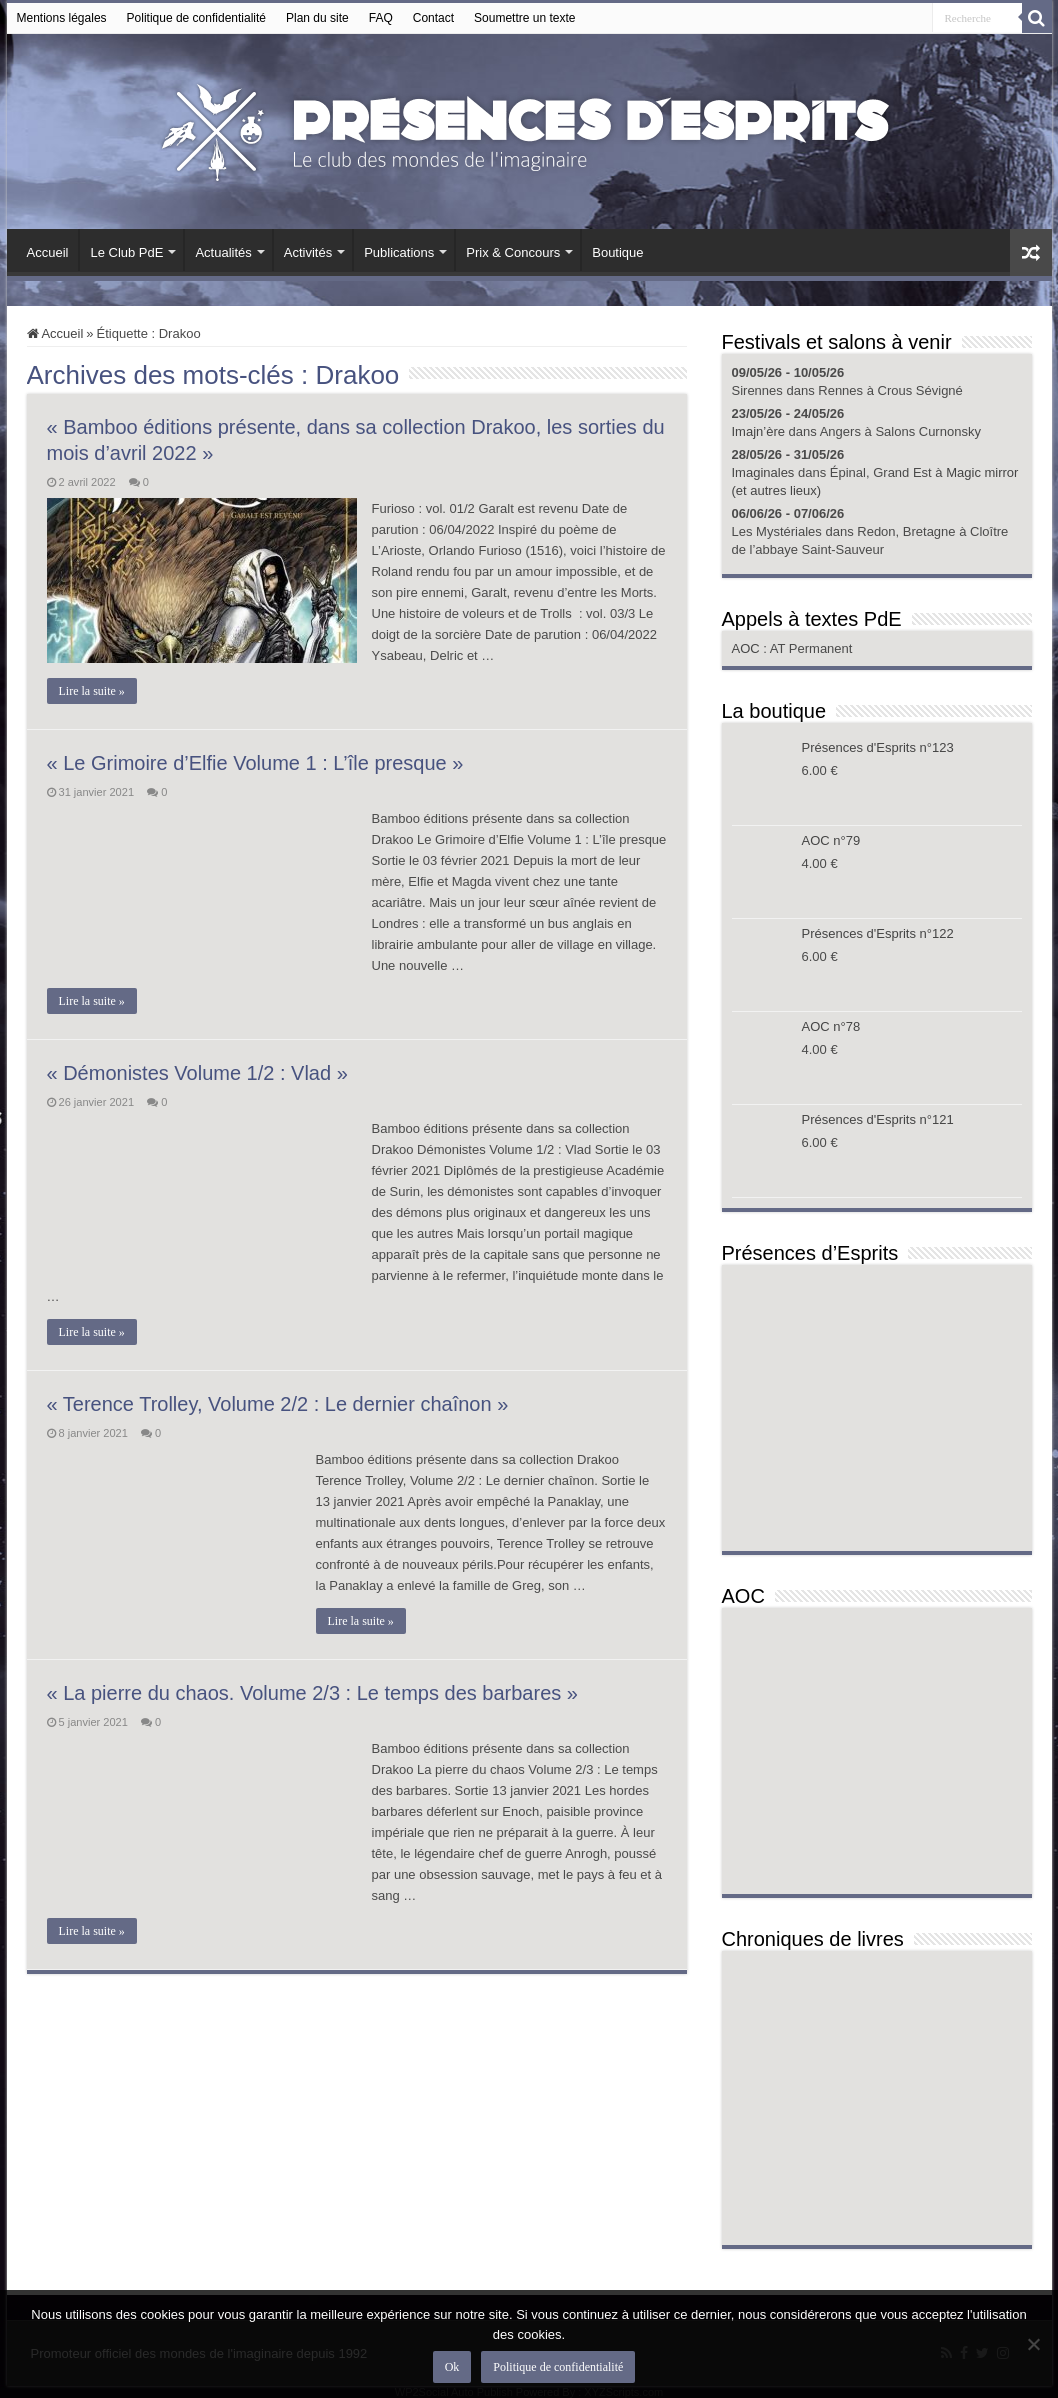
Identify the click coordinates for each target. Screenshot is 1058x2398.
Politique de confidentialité (196, 18)
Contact (433, 18)
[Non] (1033, 2344)
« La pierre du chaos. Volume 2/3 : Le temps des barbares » (312, 1693)
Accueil (48, 252)
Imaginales (763, 472)
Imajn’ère (758, 431)
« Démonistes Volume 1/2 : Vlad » (197, 1073)
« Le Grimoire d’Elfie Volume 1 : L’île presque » (255, 763)
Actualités (223, 252)
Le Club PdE (126, 252)
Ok (452, 2367)
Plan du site (317, 18)
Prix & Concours (513, 252)
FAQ (381, 18)
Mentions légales (62, 18)
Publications (399, 252)
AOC (748, 648)
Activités (308, 252)
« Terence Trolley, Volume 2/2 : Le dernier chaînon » (278, 1404)
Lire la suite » (92, 691)
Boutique (617, 252)
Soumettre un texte (524, 18)
